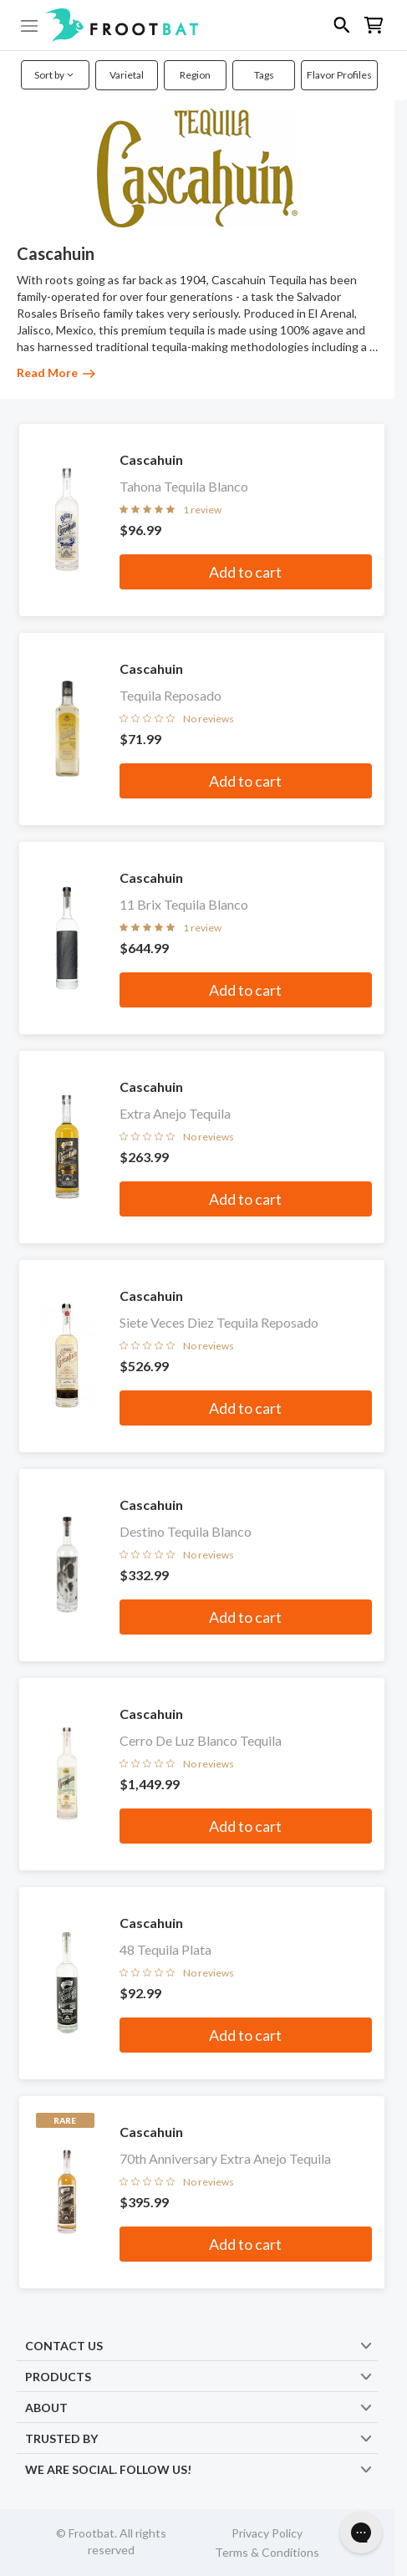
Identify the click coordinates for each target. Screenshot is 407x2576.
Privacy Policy (267, 2533)
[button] (203, 25)
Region (195, 75)
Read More (56, 372)
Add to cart (245, 572)
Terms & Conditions (267, 2552)
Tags (264, 75)
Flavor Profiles (339, 75)
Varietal (126, 75)
